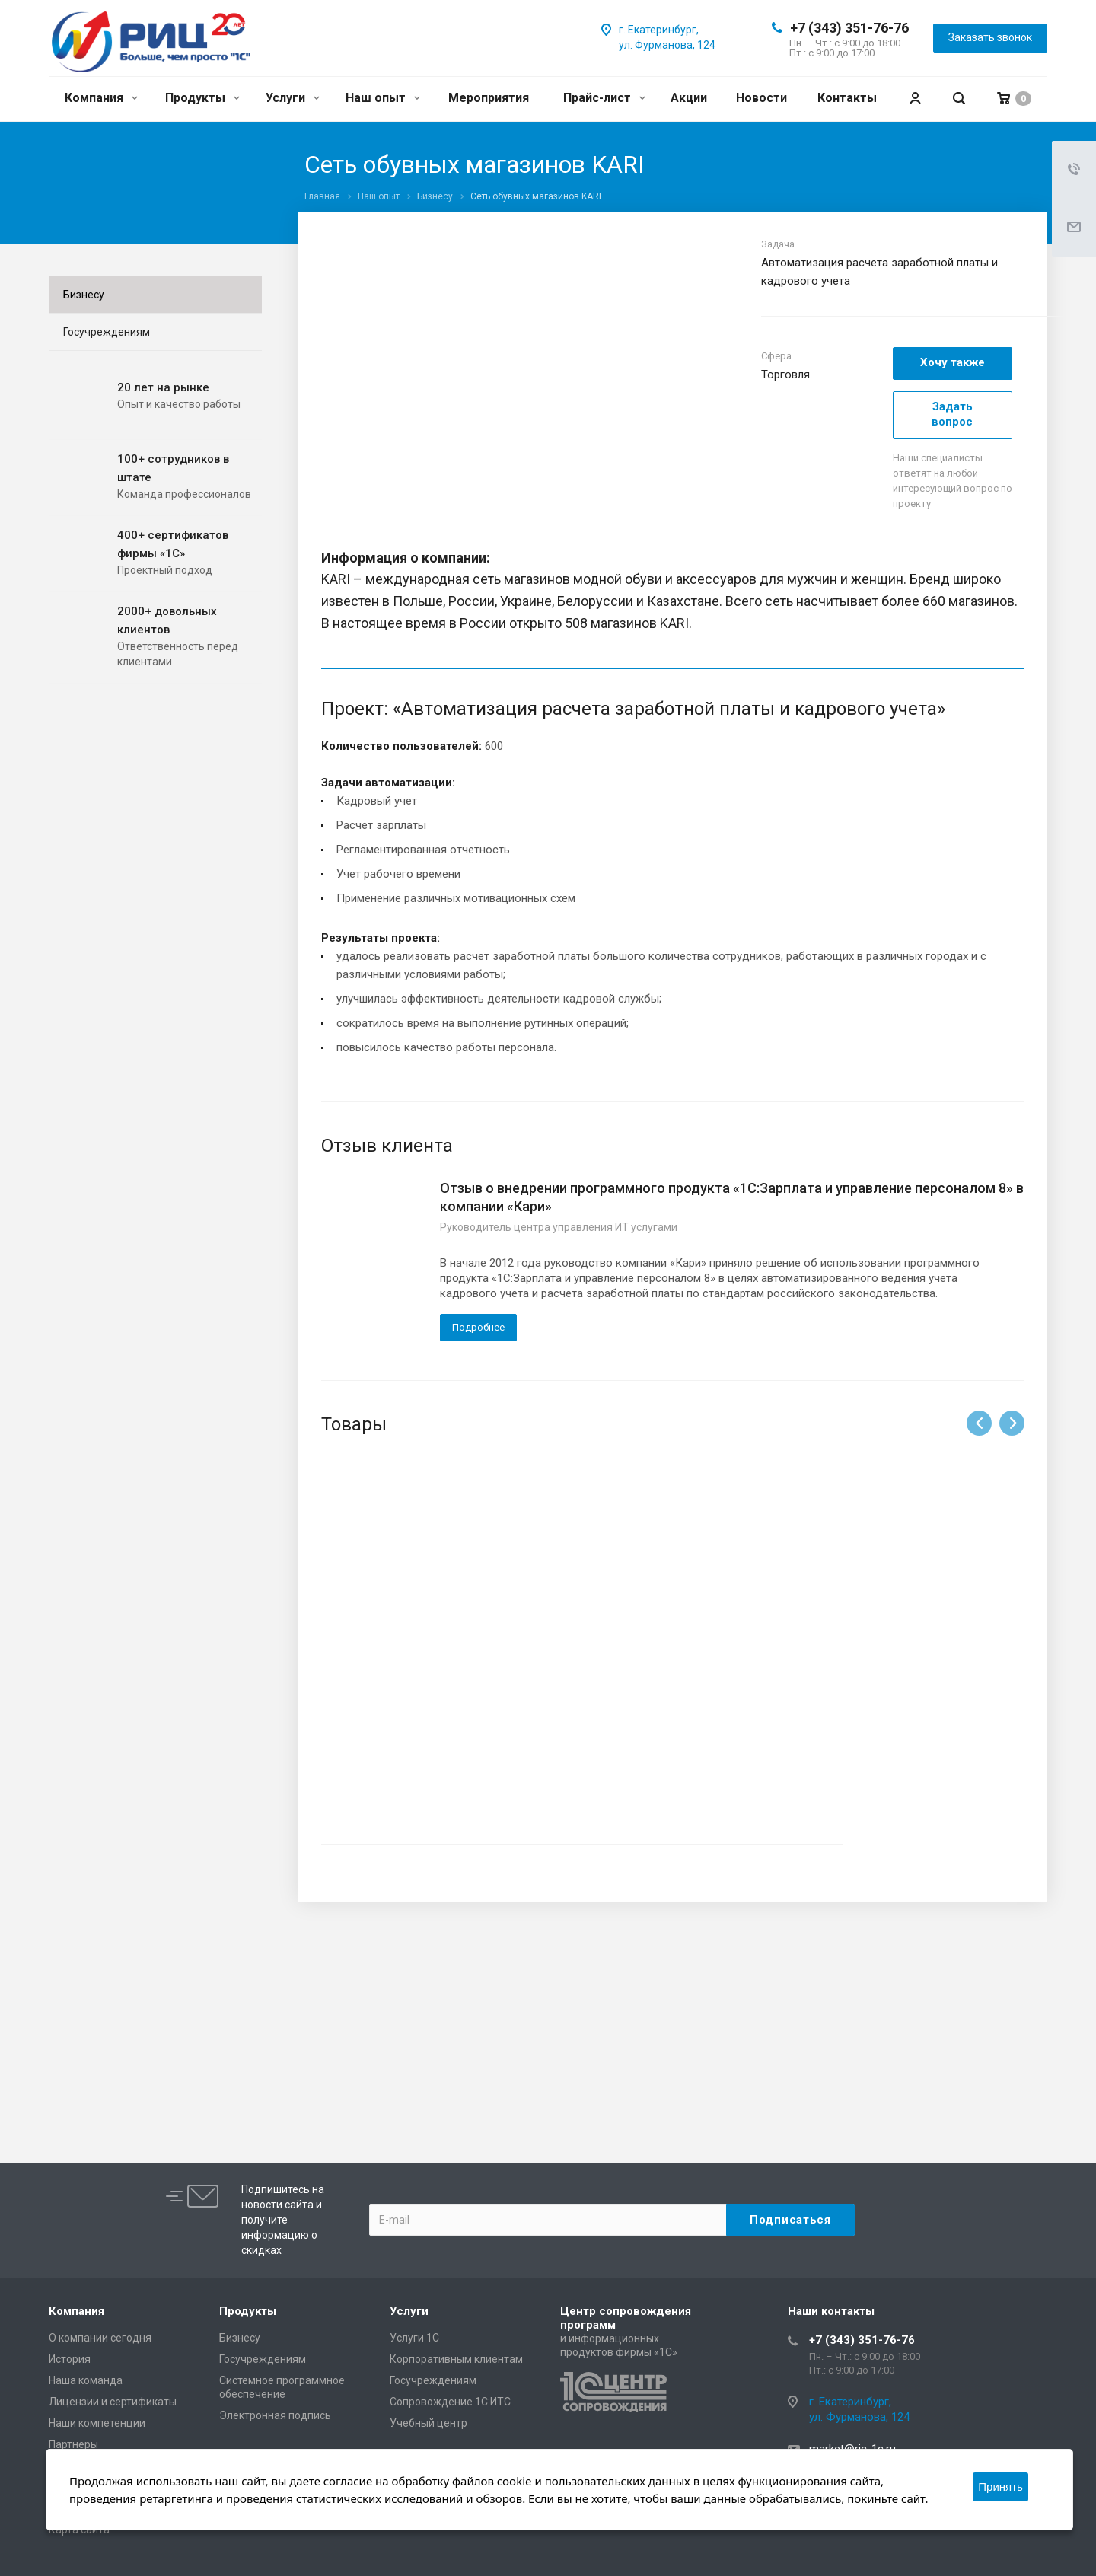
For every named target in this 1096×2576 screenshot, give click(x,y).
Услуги (293, 98)
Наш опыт (383, 98)
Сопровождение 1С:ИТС (450, 2402)
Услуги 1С (414, 2338)
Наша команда (86, 2380)
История (70, 2359)
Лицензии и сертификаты (113, 2402)
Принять (1000, 2486)
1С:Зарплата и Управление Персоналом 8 (430, 1657)
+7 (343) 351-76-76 (849, 28)
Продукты (202, 98)
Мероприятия (488, 98)
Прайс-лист (604, 98)
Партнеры (73, 2444)
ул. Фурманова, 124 (667, 45)
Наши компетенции (97, 2423)
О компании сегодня (100, 2338)
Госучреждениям (106, 332)
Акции (689, 98)
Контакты (847, 98)
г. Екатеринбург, (659, 30)
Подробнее (478, 1327)
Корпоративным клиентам (456, 2359)
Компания (101, 98)
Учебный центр (428, 2423)
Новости (761, 98)
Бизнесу (83, 295)
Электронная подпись (275, 2415)
